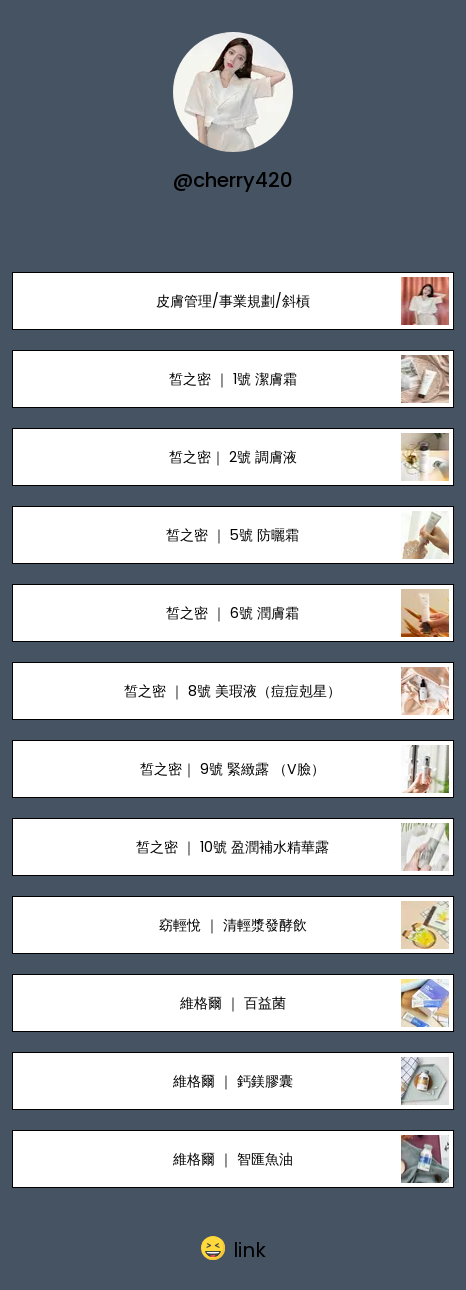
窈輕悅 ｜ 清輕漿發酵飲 (233, 925)
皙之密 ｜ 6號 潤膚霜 (232, 613)
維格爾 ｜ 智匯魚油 (233, 1159)
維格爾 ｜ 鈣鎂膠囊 (233, 1081)
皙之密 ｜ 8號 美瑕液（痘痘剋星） (232, 691)
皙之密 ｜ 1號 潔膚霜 (233, 379)
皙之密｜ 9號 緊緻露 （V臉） (232, 769)
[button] (233, 1249)
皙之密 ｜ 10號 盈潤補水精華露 (232, 847)
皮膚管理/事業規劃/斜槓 (233, 301)
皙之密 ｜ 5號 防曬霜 (232, 535)
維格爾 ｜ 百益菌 (233, 1003)
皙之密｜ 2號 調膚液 (233, 457)
